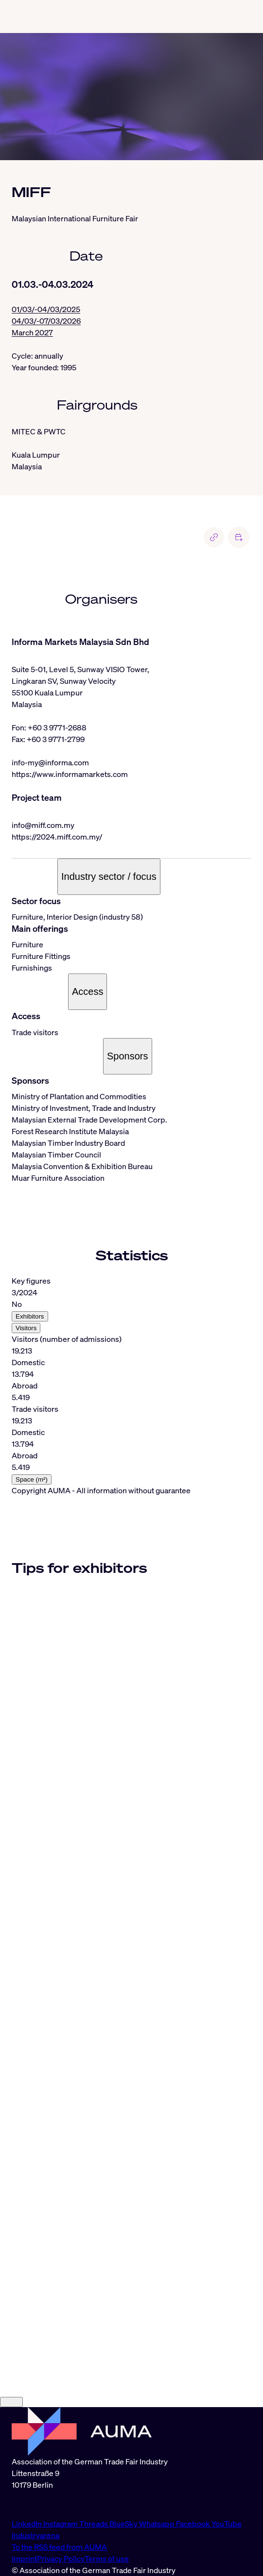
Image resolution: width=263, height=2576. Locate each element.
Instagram (61, 2523)
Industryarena (35, 2535)
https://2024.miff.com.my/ (57, 836)
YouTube (226, 2523)
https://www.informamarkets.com (70, 774)
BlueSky (124, 2523)
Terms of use (107, 2558)
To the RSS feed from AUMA (59, 2547)
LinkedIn (27, 2523)
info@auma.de (36, 2504)
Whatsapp (157, 2523)
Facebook (193, 2523)
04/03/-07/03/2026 (46, 320)
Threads (94, 2523)
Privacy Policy (61, 2558)
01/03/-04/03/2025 (46, 309)
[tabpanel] (131, 1380)
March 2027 (32, 332)
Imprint (24, 2558)
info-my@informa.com (50, 762)
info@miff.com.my (43, 825)
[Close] (11, 2402)
